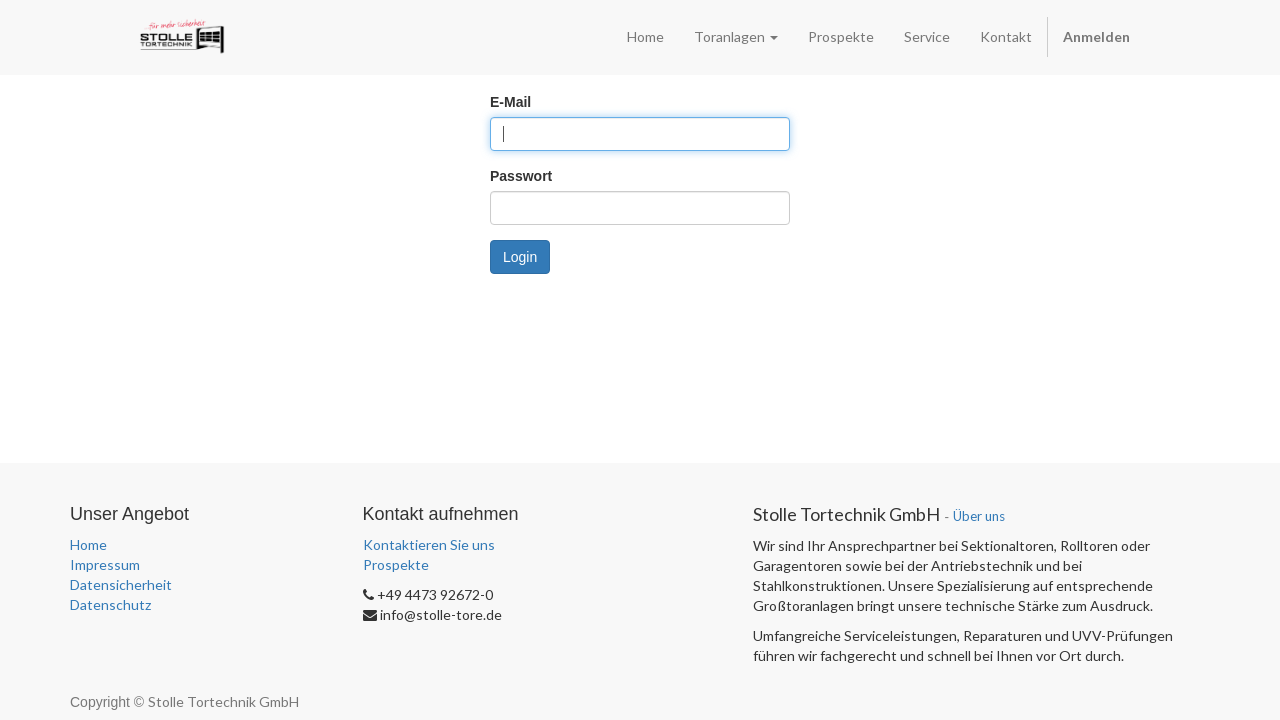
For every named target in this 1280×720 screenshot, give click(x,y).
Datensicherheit (121, 584)
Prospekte (396, 564)
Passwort (521, 176)
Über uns (979, 516)
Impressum (105, 564)
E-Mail (510, 102)
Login (520, 257)
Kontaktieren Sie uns (429, 544)
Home (88, 544)
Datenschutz (110, 604)
